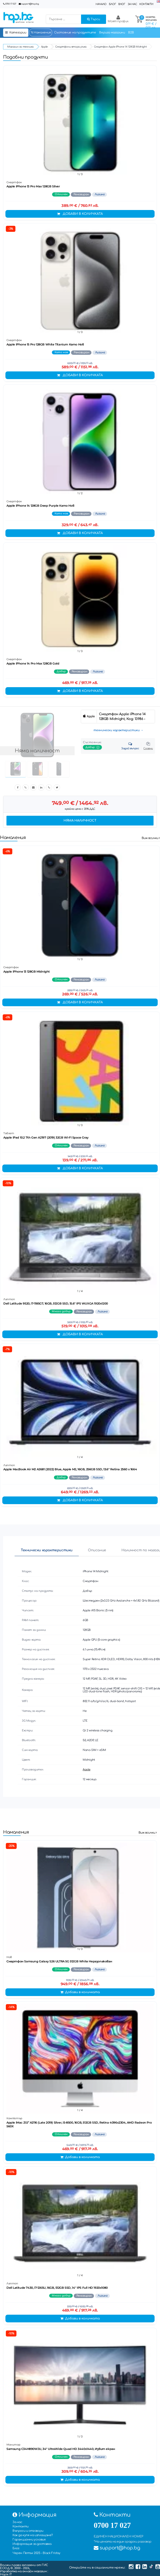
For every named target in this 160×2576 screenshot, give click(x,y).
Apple (86, 1769)
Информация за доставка (31, 2543)
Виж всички (151, 838)
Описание (97, 1550)
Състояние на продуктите (75, 32)
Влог (121, 4)
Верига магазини (112, 32)
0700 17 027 (10, 4)
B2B (131, 32)
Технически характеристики (46, 1550)
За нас (132, 4)
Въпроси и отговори (27, 2530)
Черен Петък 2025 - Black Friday (36, 2553)
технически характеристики (117, 730)
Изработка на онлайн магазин (24, 2571)
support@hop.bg (30, 4)
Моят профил (118, 19)
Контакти (146, 4)
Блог (112, 4)
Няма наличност (80, 820)
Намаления (40, 32)
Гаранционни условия (28, 2539)
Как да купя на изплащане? (32, 2535)
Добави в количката (80, 214)
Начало (101, 4)
